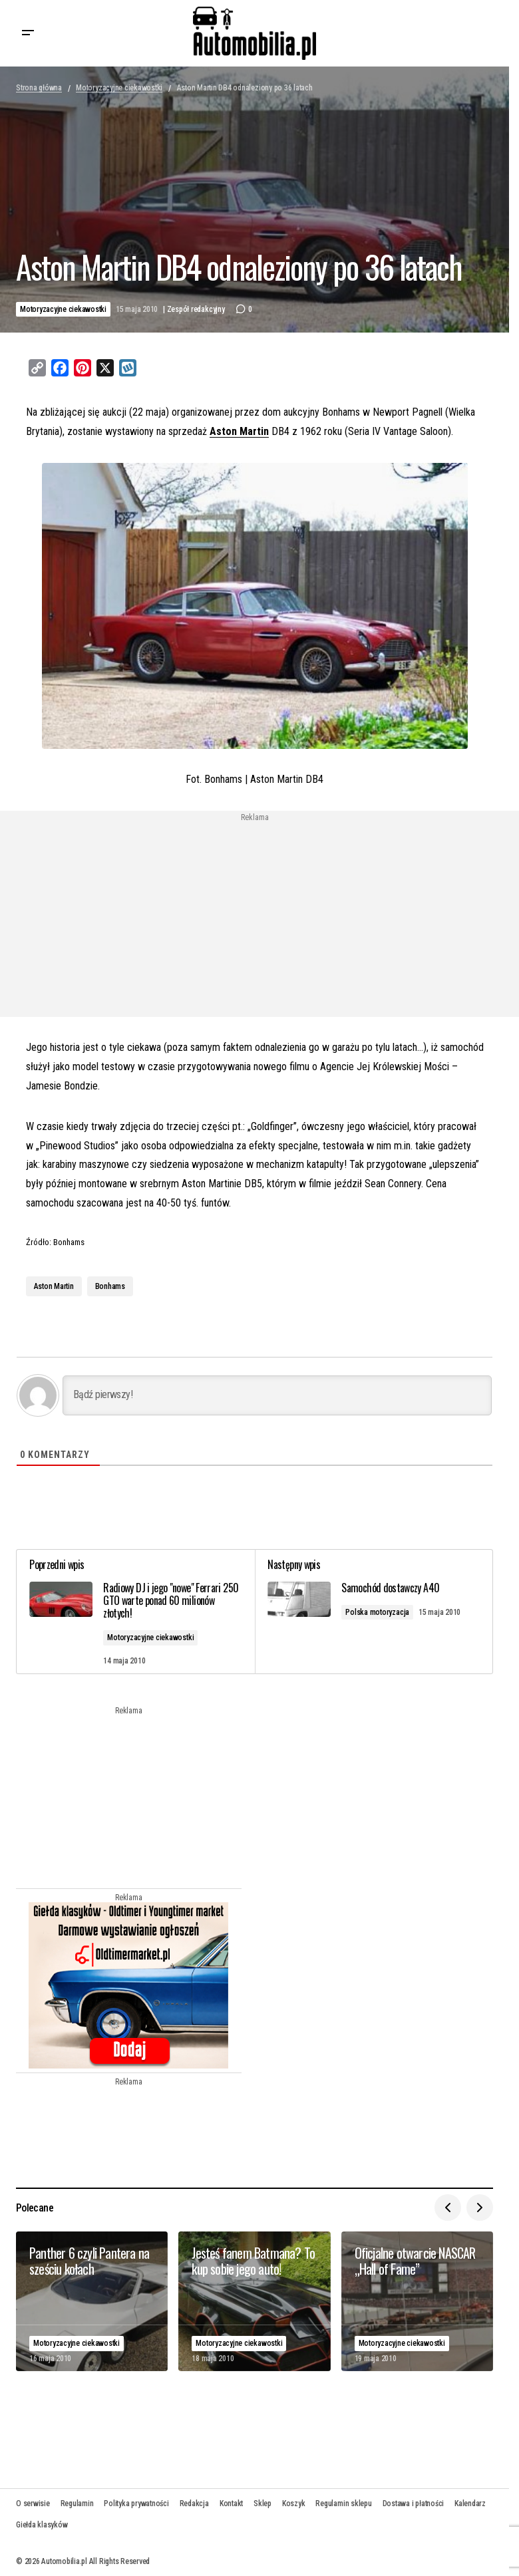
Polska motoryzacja (378, 1611)
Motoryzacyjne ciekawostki (119, 87)
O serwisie (33, 2502)
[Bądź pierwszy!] (277, 1395)
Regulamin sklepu (343, 2502)
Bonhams (110, 1286)
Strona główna (39, 87)
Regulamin (77, 2502)
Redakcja (194, 2502)
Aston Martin (239, 431)
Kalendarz (470, 2502)
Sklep (262, 2502)
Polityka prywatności (136, 2502)
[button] (28, 33)
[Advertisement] (147, 915)
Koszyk (293, 2502)
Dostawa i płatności (413, 2502)
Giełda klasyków (41, 2524)
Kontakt (231, 2502)
